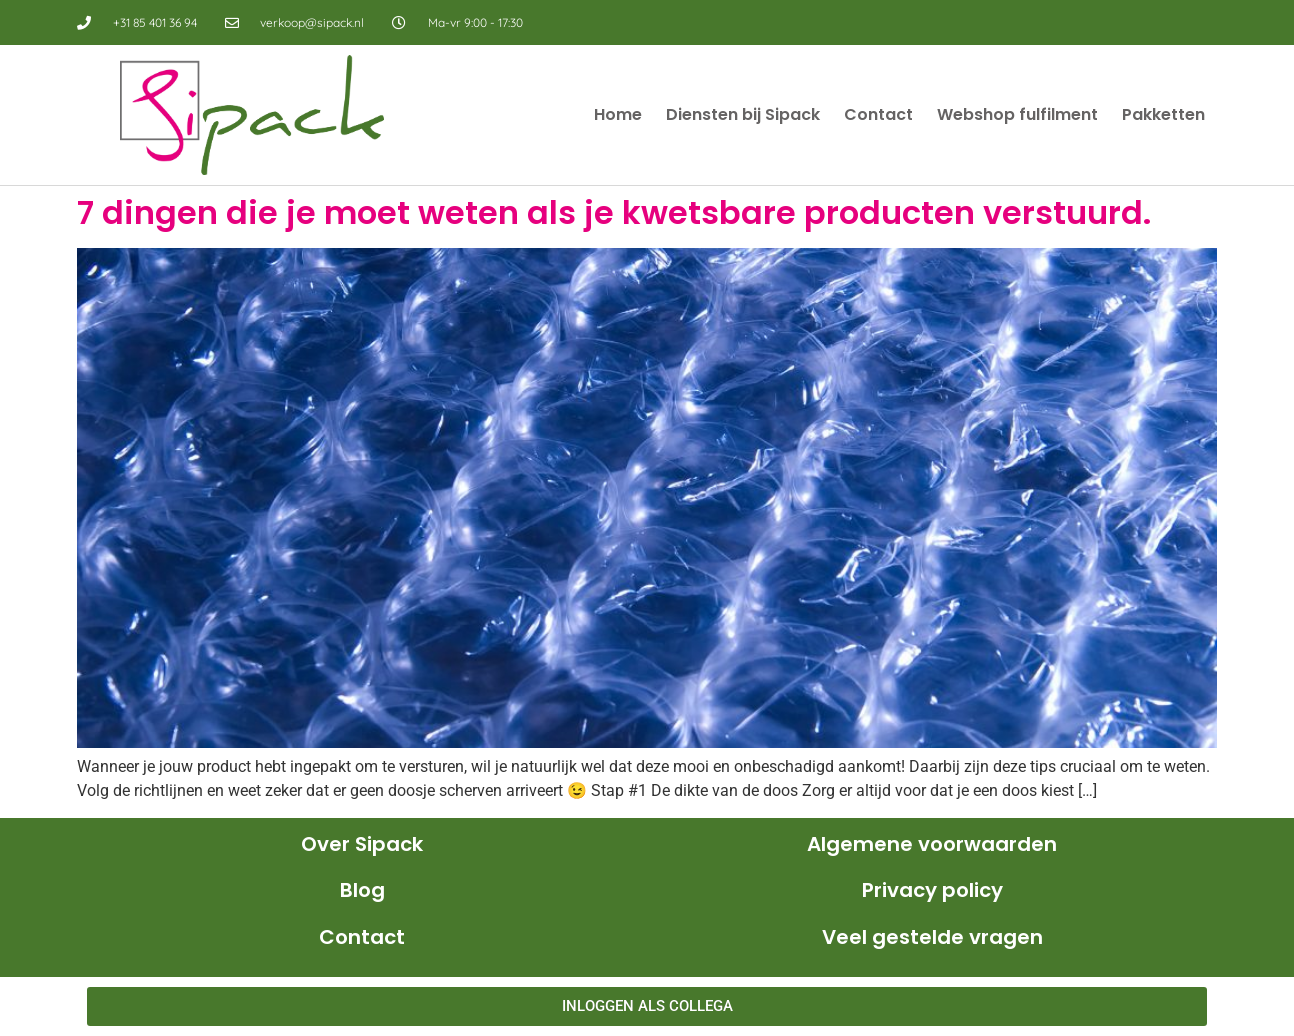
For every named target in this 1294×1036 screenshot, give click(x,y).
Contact (878, 114)
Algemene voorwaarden (932, 844)
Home (618, 114)
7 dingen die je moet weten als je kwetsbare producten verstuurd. (614, 212)
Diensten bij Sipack (743, 114)
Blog (362, 890)
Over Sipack (362, 844)
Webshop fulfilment (1017, 114)
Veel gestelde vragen (932, 937)
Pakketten (1163, 114)
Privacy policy (932, 890)
